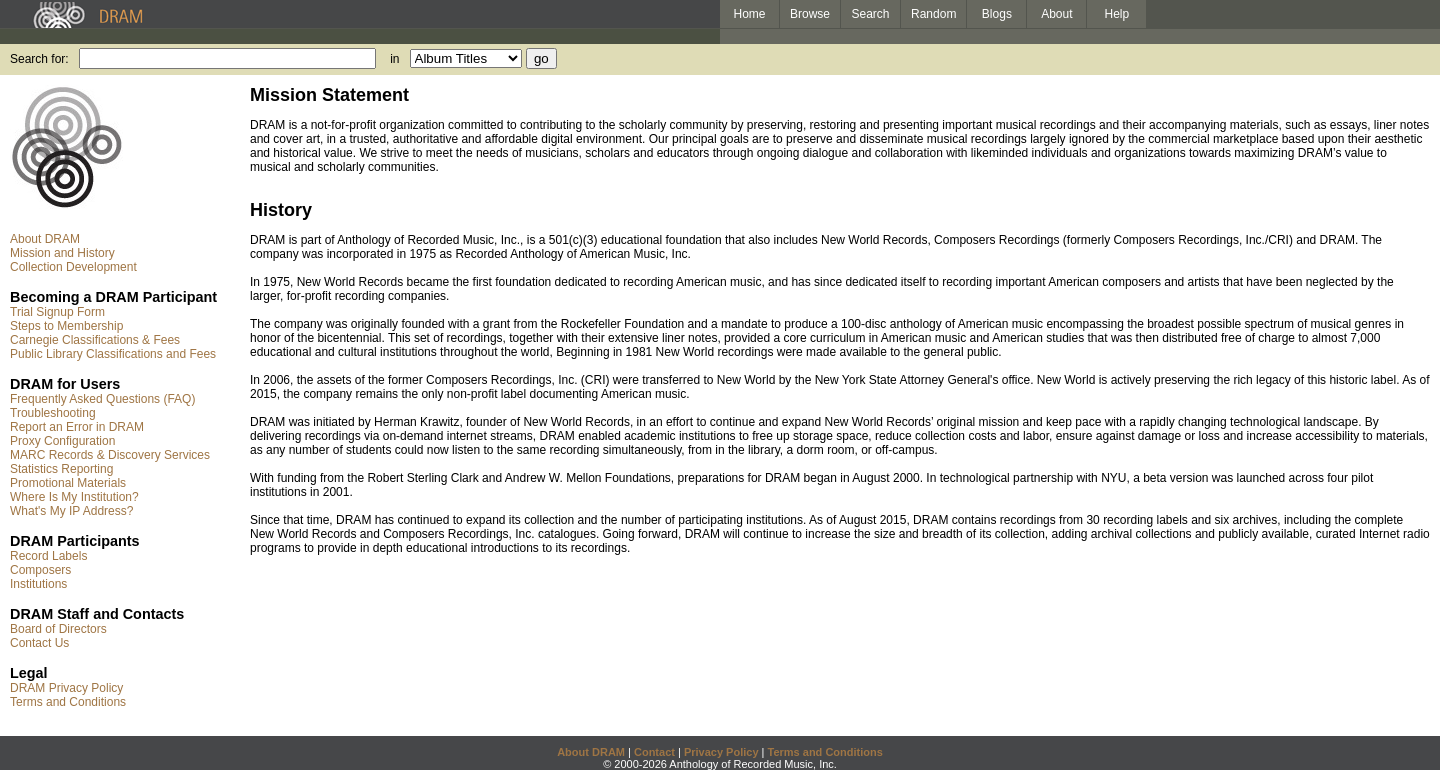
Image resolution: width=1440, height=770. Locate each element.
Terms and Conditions (68, 702)
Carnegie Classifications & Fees (95, 340)
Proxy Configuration (62, 441)
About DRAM (45, 239)
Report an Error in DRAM (77, 427)
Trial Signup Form (57, 312)
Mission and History (62, 253)
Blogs (997, 14)
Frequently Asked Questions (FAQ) (102, 399)
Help (1117, 14)
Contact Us (39, 643)
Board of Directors (58, 629)
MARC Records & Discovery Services (110, 455)
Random (933, 14)
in (394, 59)
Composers (40, 570)
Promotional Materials (68, 483)
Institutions (38, 584)
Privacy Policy (721, 752)
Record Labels (48, 556)
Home (749, 14)
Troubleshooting (53, 413)
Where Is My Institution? (74, 497)
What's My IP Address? (71, 511)
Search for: (39, 59)
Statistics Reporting (61, 469)
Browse (810, 14)
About (1056, 14)
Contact (654, 752)
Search (871, 14)
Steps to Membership (66, 326)
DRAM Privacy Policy (66, 688)
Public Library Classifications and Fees (113, 354)
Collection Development (73, 267)
